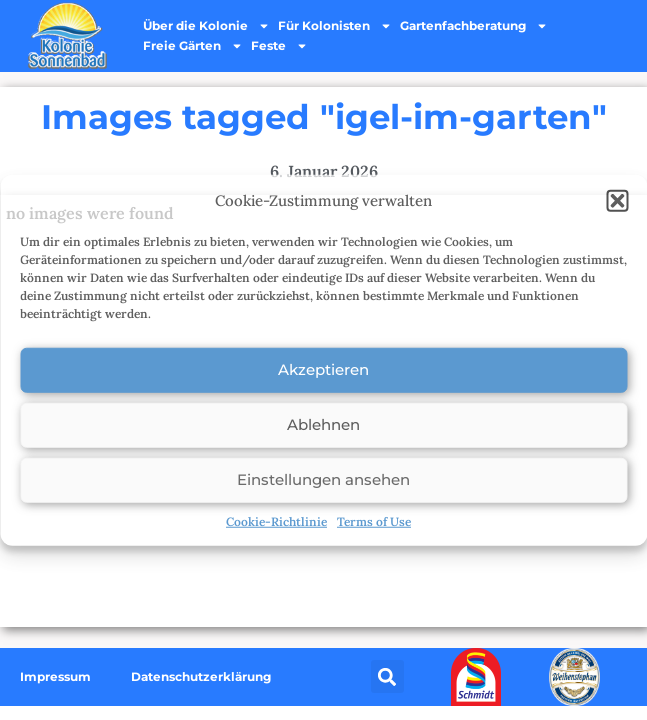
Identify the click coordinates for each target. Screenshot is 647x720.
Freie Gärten (193, 46)
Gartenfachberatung (474, 26)
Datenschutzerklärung (201, 676)
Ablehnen (323, 424)
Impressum (55, 676)
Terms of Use (374, 520)
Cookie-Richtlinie (276, 520)
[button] (617, 201)
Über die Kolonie (206, 26)
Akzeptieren (323, 369)
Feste (279, 46)
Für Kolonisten (335, 26)
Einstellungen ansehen (323, 479)
